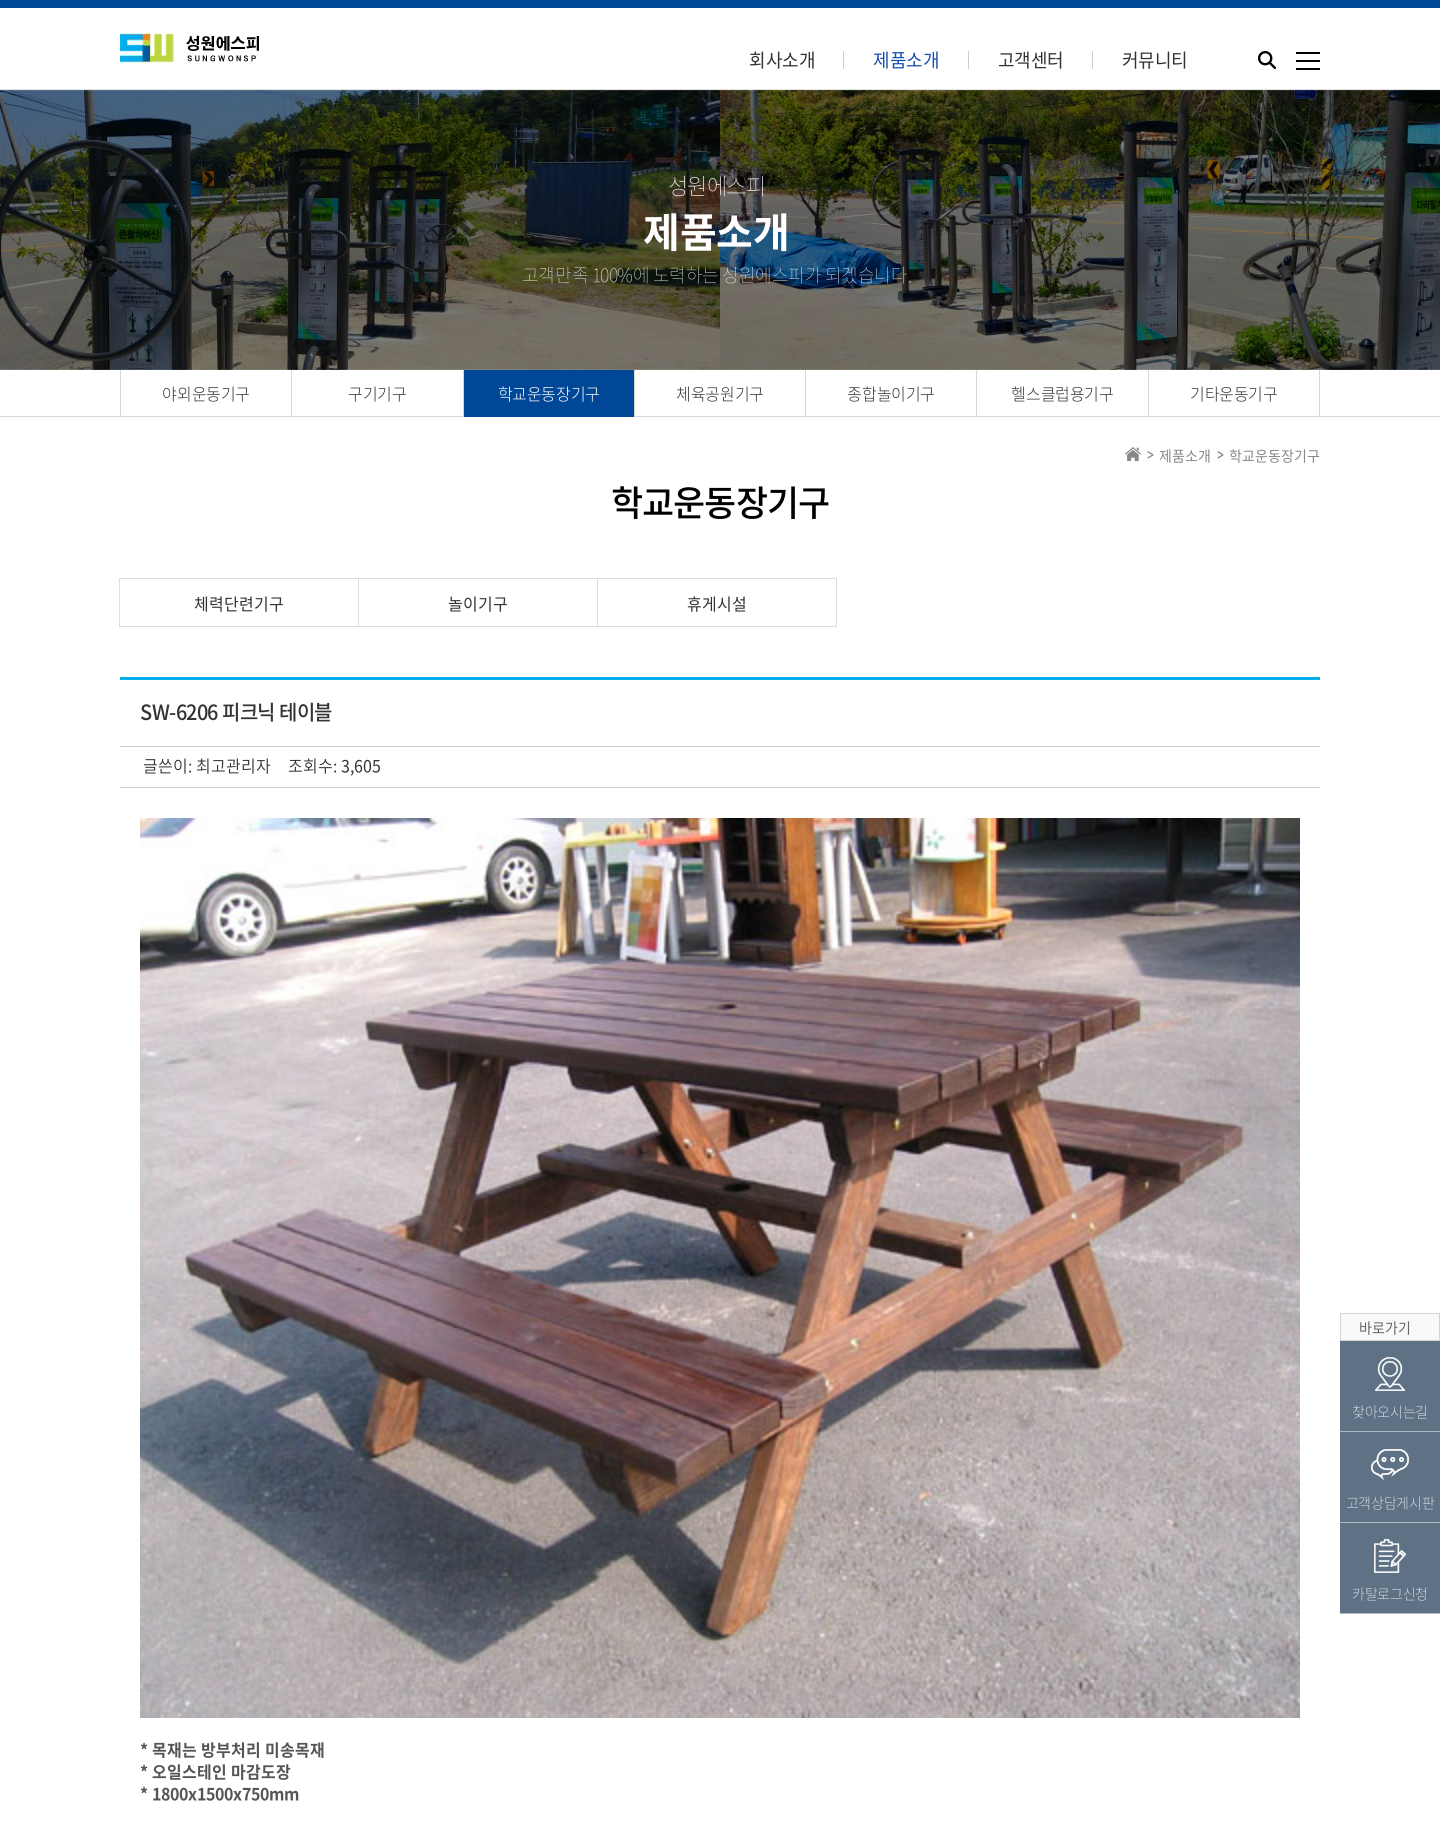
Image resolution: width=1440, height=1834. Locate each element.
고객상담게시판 (1390, 1350)
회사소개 (782, 59)
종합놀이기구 (891, 393)
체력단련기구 (239, 603)
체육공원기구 (720, 393)
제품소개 (906, 59)
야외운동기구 (206, 393)
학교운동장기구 (549, 393)
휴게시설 (717, 603)
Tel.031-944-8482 (670, 1766)
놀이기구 (478, 603)
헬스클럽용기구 (1062, 393)
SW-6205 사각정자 (280, 1513)
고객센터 (1031, 59)
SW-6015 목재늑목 (280, 1472)
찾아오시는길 (1390, 1259)
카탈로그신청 (777, 1697)
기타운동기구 (1234, 393)
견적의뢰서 (656, 1697)
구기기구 (377, 393)
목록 (1271, 1423)
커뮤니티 (1155, 59)
